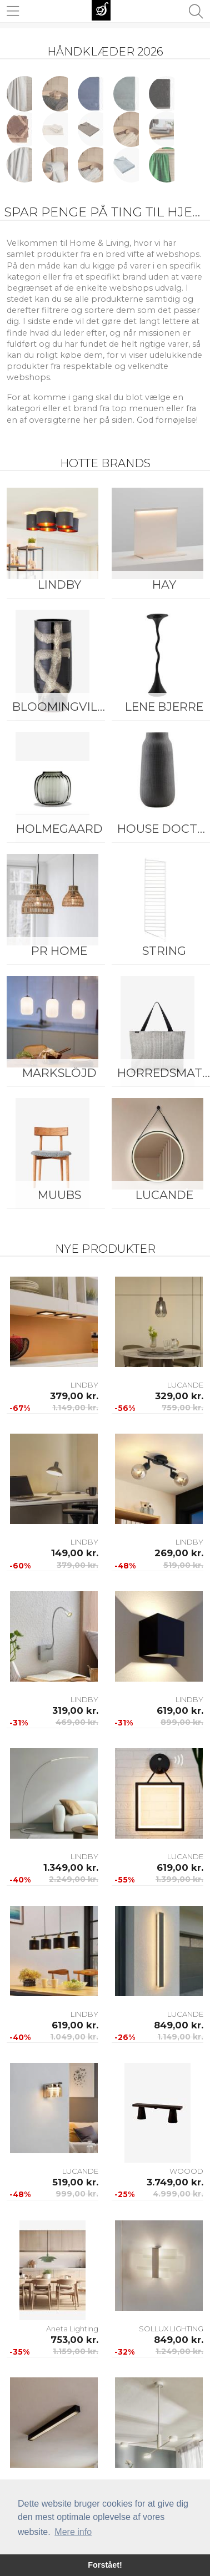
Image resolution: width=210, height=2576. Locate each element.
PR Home (59, 951)
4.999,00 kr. (178, 2193)
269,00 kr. (178, 1552)
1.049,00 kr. (74, 2036)
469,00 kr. (77, 1722)
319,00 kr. (75, 1710)
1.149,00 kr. (75, 1407)
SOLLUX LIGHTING (171, 2328)
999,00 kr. (77, 2193)
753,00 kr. (74, 2339)
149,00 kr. (74, 1552)
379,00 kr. (74, 1395)
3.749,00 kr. (175, 2182)
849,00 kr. (178, 2025)
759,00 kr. (182, 1407)
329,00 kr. (179, 1395)
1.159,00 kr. (75, 2351)
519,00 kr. (183, 1565)
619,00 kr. (180, 1710)
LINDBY (59, 584)
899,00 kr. (182, 1722)
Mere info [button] (73, 2532)
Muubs (59, 1195)
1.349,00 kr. (70, 1867)
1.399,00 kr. (179, 1879)
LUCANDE (185, 1384)
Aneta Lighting (72, 2328)
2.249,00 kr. (73, 1879)
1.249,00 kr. (179, 2351)
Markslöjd (59, 1073)
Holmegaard (59, 829)
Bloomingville (61, 706)
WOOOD (186, 2171)
